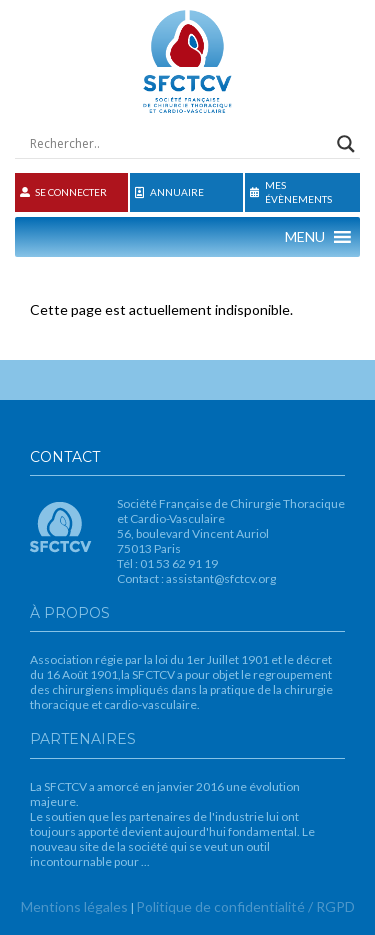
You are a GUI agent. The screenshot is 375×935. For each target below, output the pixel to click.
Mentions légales (74, 906)
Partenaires (83, 739)
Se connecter (63, 192)
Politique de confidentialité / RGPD (245, 906)
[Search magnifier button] (346, 144)
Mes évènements (291, 192)
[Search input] (178, 144)
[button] (305, 237)
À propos (70, 613)
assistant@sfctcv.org (221, 578)
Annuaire (169, 192)
